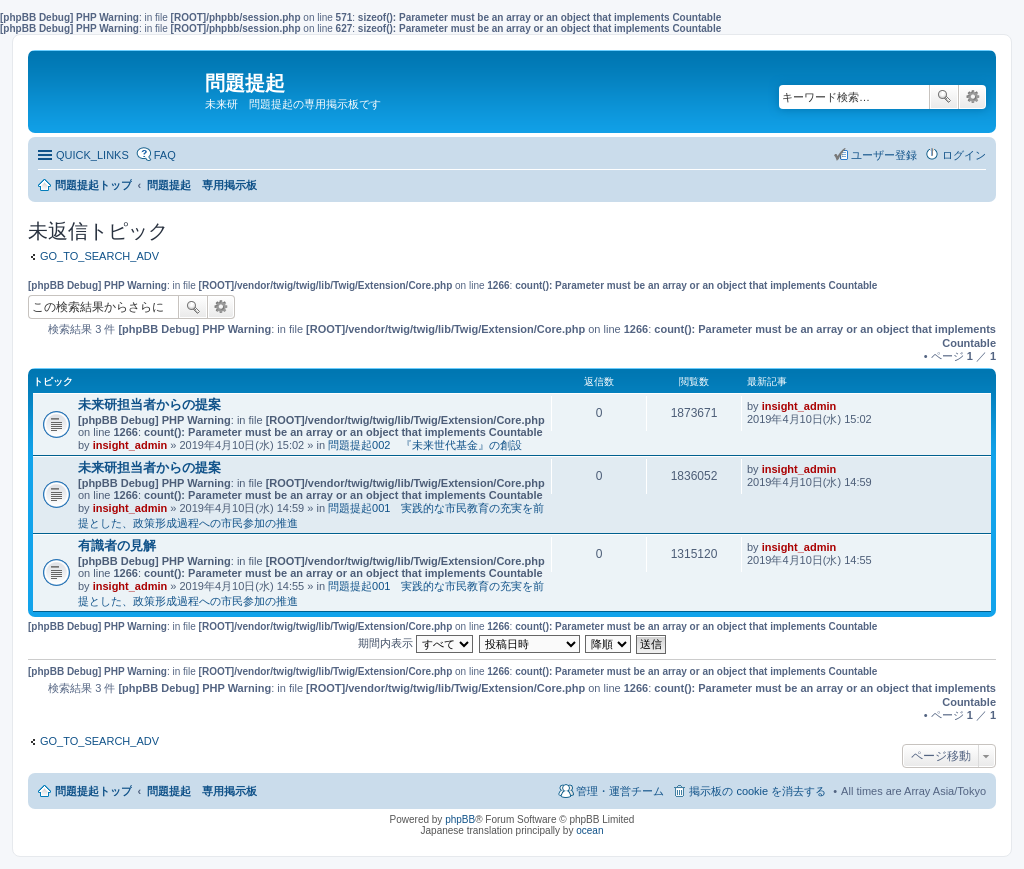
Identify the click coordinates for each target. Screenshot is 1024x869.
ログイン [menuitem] (964, 155)
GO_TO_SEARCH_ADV (99, 256)
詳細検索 (972, 97)
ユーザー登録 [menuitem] (884, 155)
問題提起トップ (93, 791)
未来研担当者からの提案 (149, 404)
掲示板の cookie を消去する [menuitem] (757, 791)
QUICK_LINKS (92, 155)
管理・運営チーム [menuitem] (620, 791)
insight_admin (130, 445)
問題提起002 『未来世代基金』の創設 (425, 445)
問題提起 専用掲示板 (202, 791)
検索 (944, 97)
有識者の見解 (117, 545)
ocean (589, 830)
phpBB (460, 819)
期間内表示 (415, 643)
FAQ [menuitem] (165, 155)
